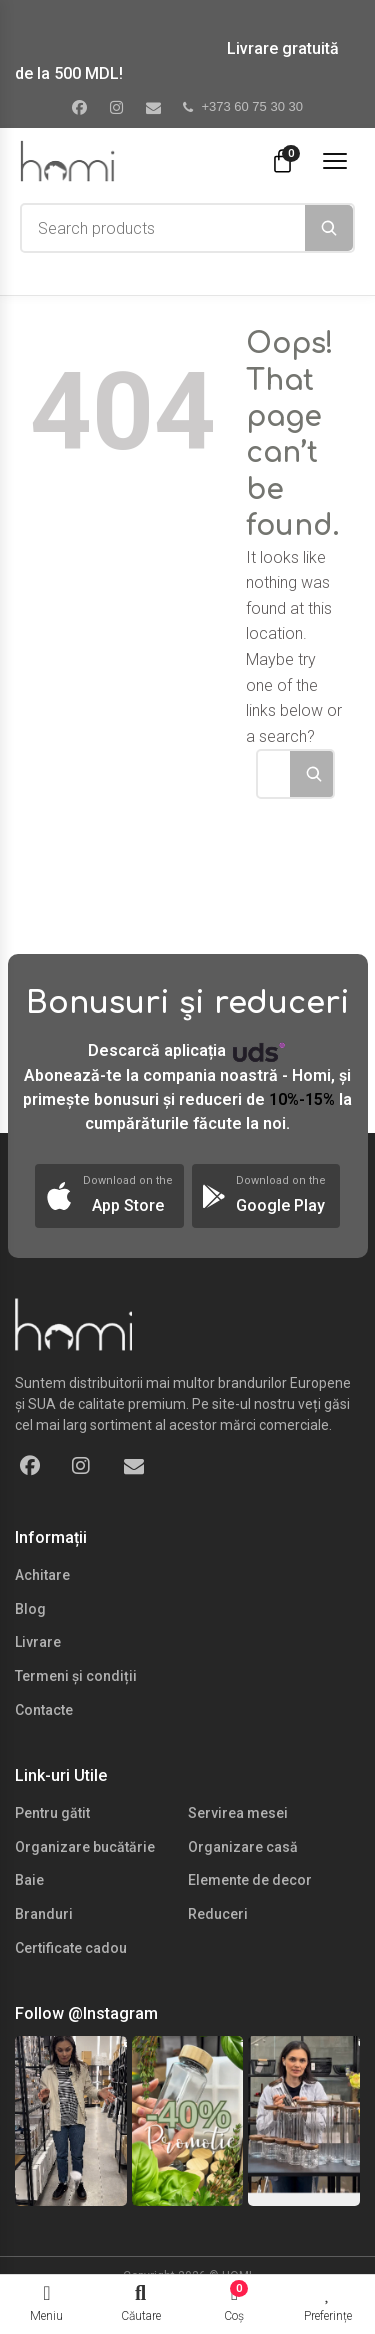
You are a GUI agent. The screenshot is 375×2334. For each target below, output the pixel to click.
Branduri (44, 1914)
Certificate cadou (71, 1948)
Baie (29, 1880)
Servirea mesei (238, 1813)
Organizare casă (243, 1847)
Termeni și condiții (76, 1676)
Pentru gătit (52, 1813)
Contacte (44, 1710)
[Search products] (163, 228)
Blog (30, 1609)
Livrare (38, 1642)
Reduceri (218, 1914)
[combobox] (163, 228)
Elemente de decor (250, 1880)
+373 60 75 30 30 (243, 106)
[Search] (329, 228)
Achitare (42, 1575)
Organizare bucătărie (85, 1847)
